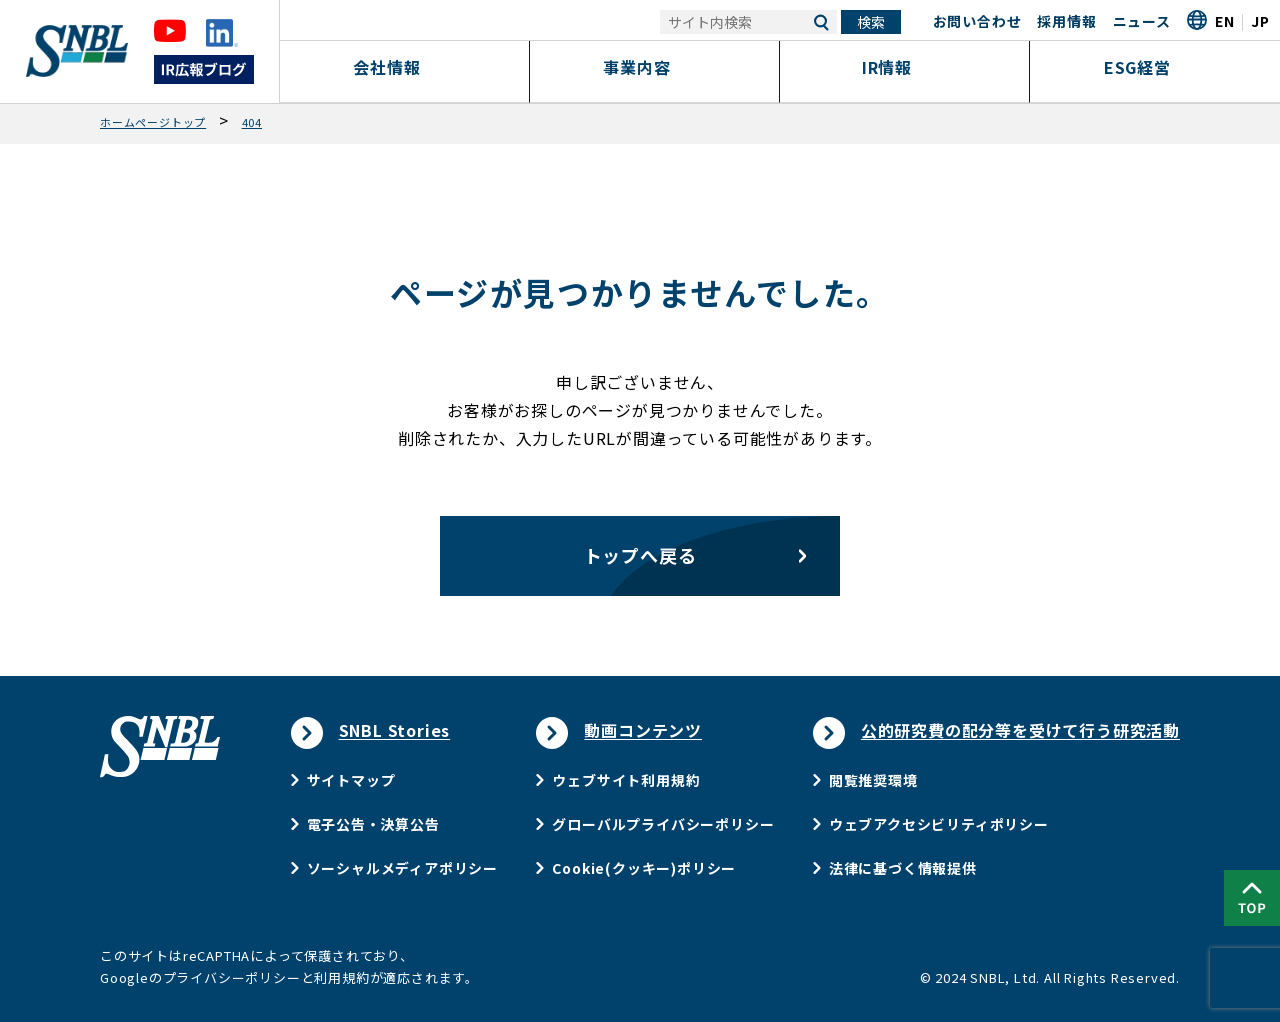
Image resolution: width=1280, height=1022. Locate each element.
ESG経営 (1155, 67)
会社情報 (404, 67)
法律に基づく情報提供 (903, 868)
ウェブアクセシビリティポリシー (939, 824)
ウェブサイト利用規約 (626, 780)
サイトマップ (351, 780)
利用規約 (341, 977)
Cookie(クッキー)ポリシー (644, 868)
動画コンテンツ (643, 730)
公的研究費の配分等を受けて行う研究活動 (1020, 730)
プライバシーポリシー (232, 977)
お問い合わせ (977, 21)
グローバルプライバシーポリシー (663, 824)
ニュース (1142, 21)
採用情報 (1066, 21)
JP (1260, 21)
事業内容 (654, 67)
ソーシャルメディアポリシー (402, 868)
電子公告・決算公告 (373, 824)
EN (1225, 21)
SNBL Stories (395, 730)
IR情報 (904, 67)
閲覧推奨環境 (873, 780)
